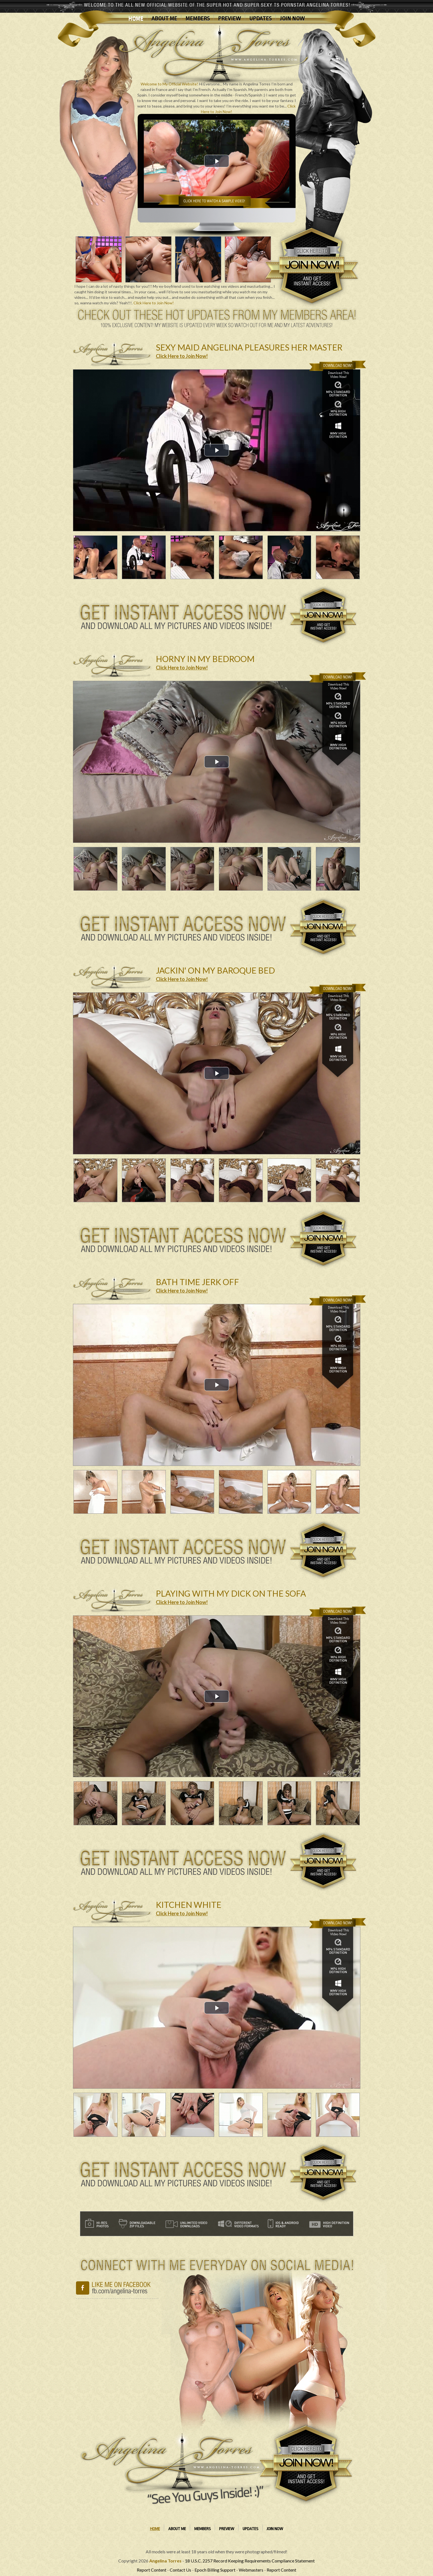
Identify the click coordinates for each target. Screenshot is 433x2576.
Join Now (292, 18)
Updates (260, 18)
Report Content (151, 2569)
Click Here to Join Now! (153, 302)
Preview (229, 18)
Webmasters (251, 2569)
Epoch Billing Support (215, 2569)
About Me (164, 18)
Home (135, 18)
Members (197, 18)
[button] (216, 161)
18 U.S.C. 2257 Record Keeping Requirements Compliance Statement (250, 2560)
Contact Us (180, 2569)
